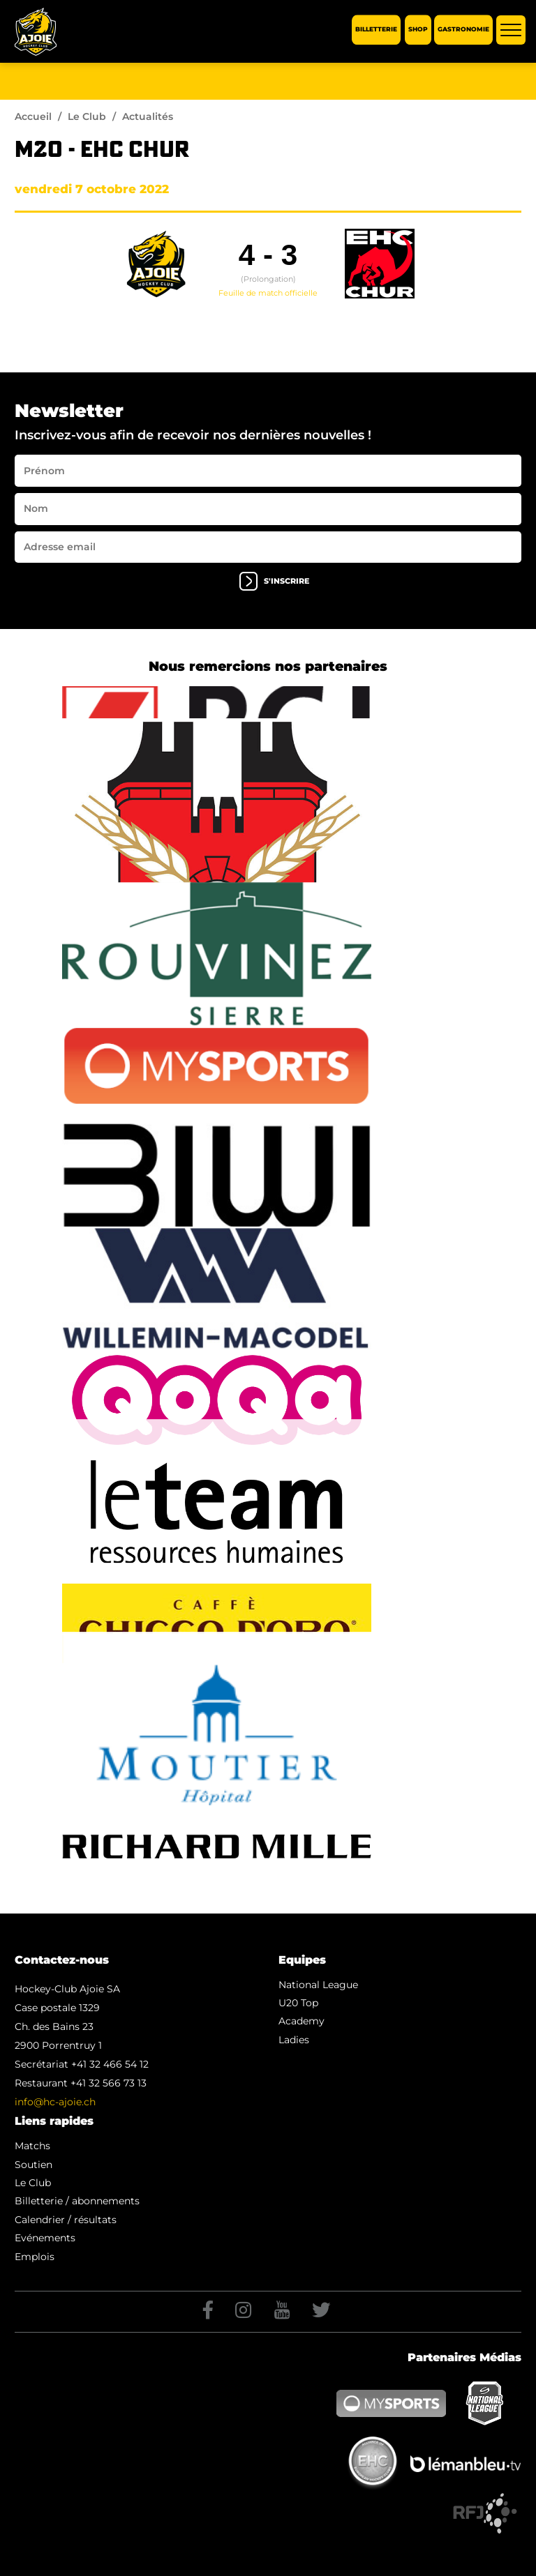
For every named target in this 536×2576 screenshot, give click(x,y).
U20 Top (298, 2003)
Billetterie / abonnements (77, 2201)
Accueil (33, 116)
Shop (418, 29)
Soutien (33, 2164)
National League (318, 1984)
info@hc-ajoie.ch (55, 2102)
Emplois (34, 2256)
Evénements (45, 2238)
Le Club (87, 116)
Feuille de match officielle (268, 293)
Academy (301, 2021)
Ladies (293, 2039)
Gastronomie (463, 29)
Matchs (32, 2145)
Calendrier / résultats (66, 2219)
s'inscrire (274, 581)
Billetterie (376, 29)
